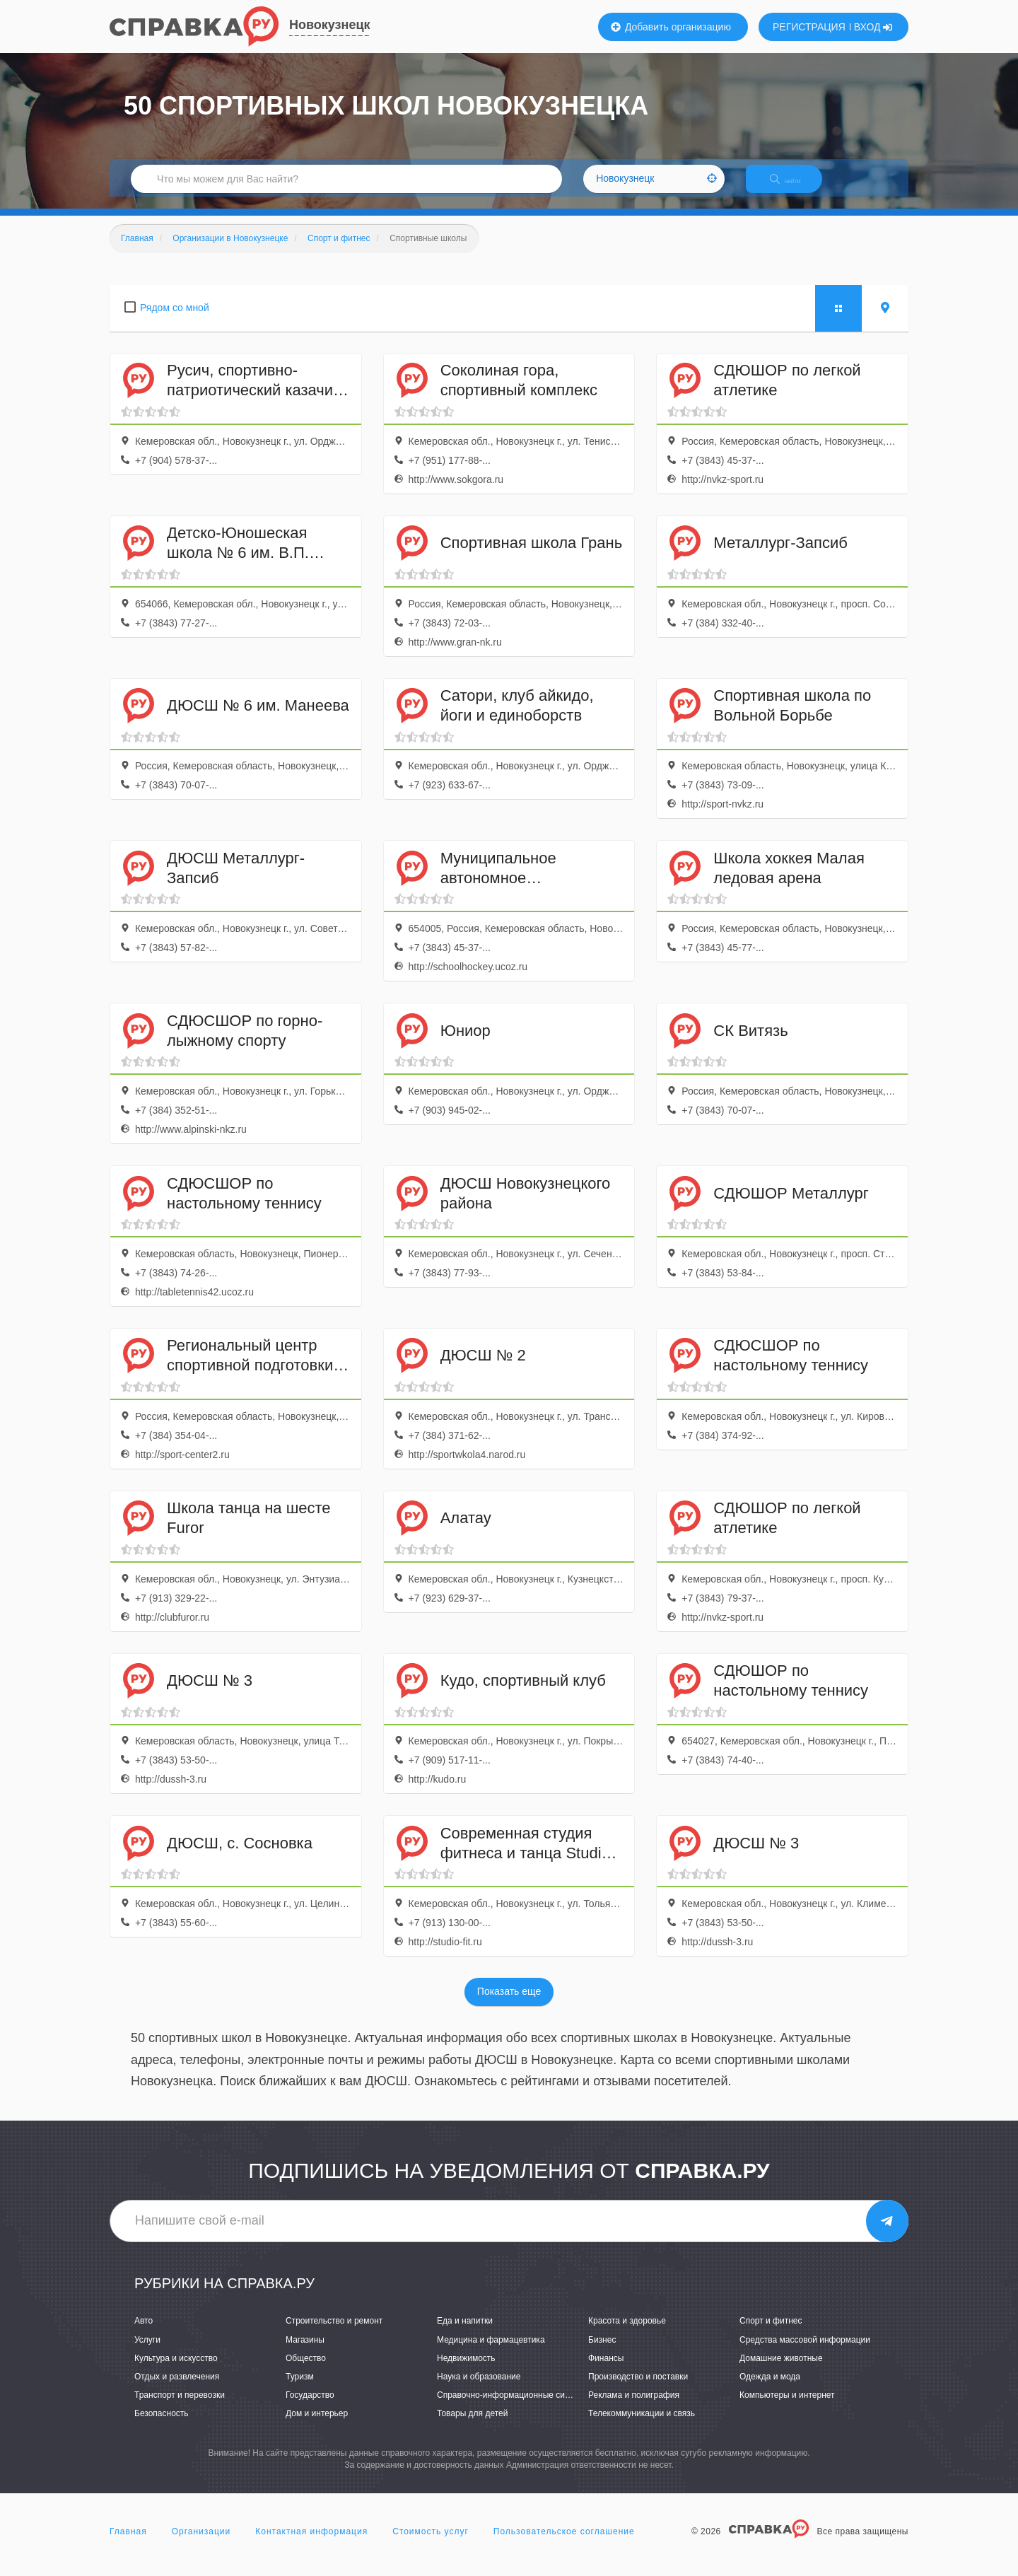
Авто (143, 2333)
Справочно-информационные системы (513, 2407)
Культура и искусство (176, 2370)
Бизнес (602, 2352)
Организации (201, 2543)
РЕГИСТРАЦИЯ (809, 27)
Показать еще (509, 2004)
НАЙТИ (795, 187)
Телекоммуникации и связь (641, 2425)
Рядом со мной (174, 319)
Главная (128, 2543)
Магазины (305, 2352)
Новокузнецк (329, 25)
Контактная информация (311, 2543)
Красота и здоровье (627, 2333)
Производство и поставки (638, 2389)
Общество (306, 2370)
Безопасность (161, 2425)
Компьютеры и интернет (787, 2407)
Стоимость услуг (430, 2543)
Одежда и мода (769, 2389)
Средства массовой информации (804, 2352)
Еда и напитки (465, 2333)
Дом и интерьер (317, 2425)
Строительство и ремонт (334, 2333)
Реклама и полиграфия (633, 2407)
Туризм (300, 2389)
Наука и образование (478, 2389)
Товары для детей (472, 2425)
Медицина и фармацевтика (491, 2352)
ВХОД (873, 27)
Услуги (147, 2352)
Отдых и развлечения (176, 2389)
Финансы (606, 2370)
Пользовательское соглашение (564, 2543)
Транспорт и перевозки (179, 2407)
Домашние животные (781, 2370)
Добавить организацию (671, 27)
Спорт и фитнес (770, 2333)
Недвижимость (466, 2370)
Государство (310, 2407)
